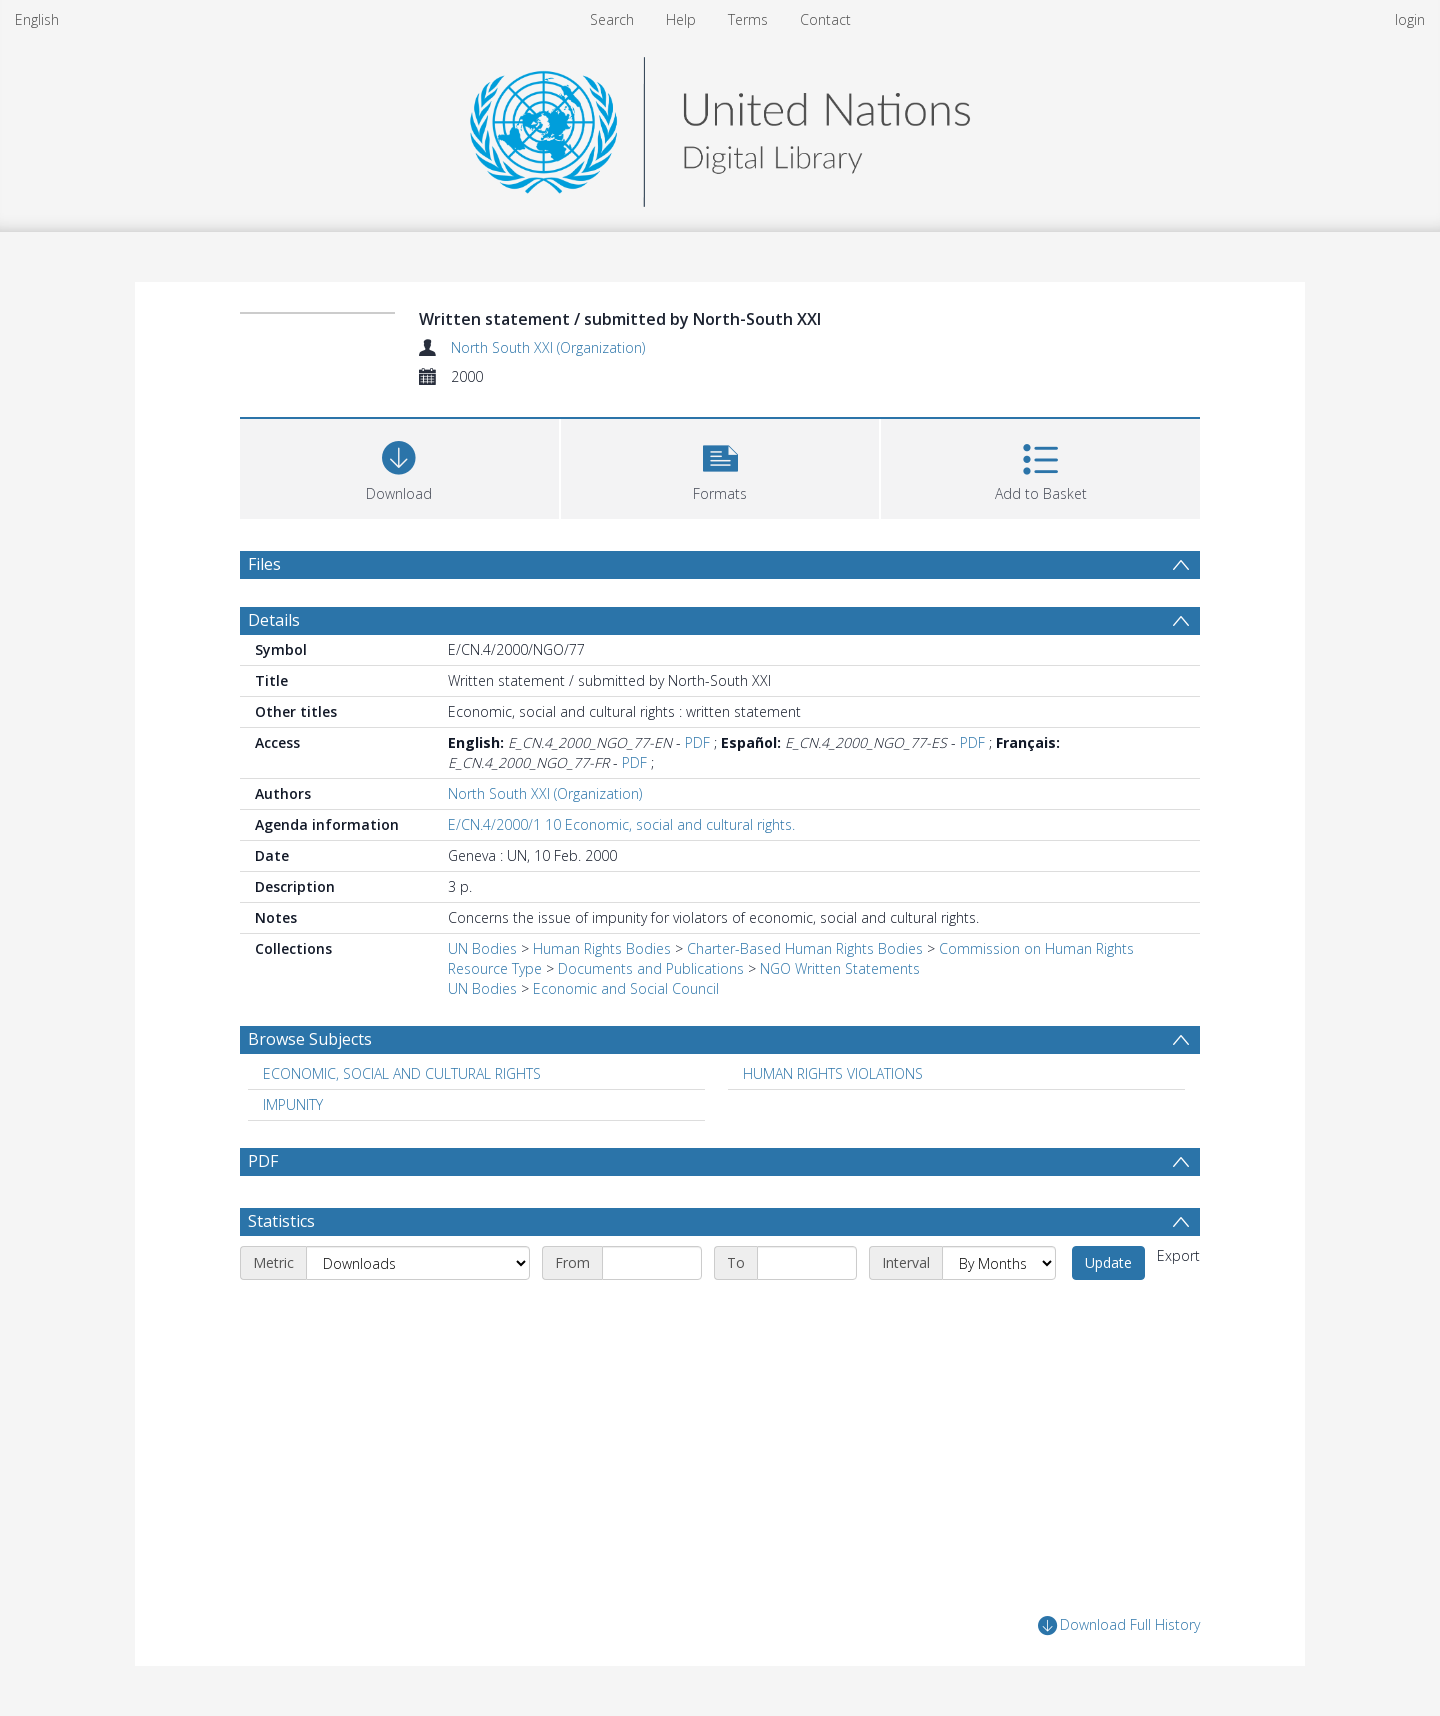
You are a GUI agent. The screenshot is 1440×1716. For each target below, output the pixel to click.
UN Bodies (482, 948)
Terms (748, 19)
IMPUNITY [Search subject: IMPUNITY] (293, 1104)
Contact (825, 19)
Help (681, 19)
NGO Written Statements (840, 968)
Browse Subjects (310, 1039)
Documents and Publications (651, 968)
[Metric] (418, 1263)
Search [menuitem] (612, 19)
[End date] (807, 1263)
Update (1108, 1262)
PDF (697, 742)
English (37, 19)
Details (274, 620)
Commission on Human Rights (1036, 948)
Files (264, 564)
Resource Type (495, 968)
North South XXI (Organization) (548, 347)
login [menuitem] (1410, 19)
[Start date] (652, 1263)
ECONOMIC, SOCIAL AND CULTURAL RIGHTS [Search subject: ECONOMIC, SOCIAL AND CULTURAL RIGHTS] (402, 1073)
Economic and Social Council (626, 988)
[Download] (399, 466)
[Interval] (999, 1263)
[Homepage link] (720, 126)
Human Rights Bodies (602, 948)
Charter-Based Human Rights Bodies (805, 948)
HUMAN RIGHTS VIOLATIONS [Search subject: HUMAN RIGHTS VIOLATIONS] (833, 1073)
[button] (720, 466)
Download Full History (1119, 1625)
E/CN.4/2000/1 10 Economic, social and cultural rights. (621, 824)
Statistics (281, 1221)
